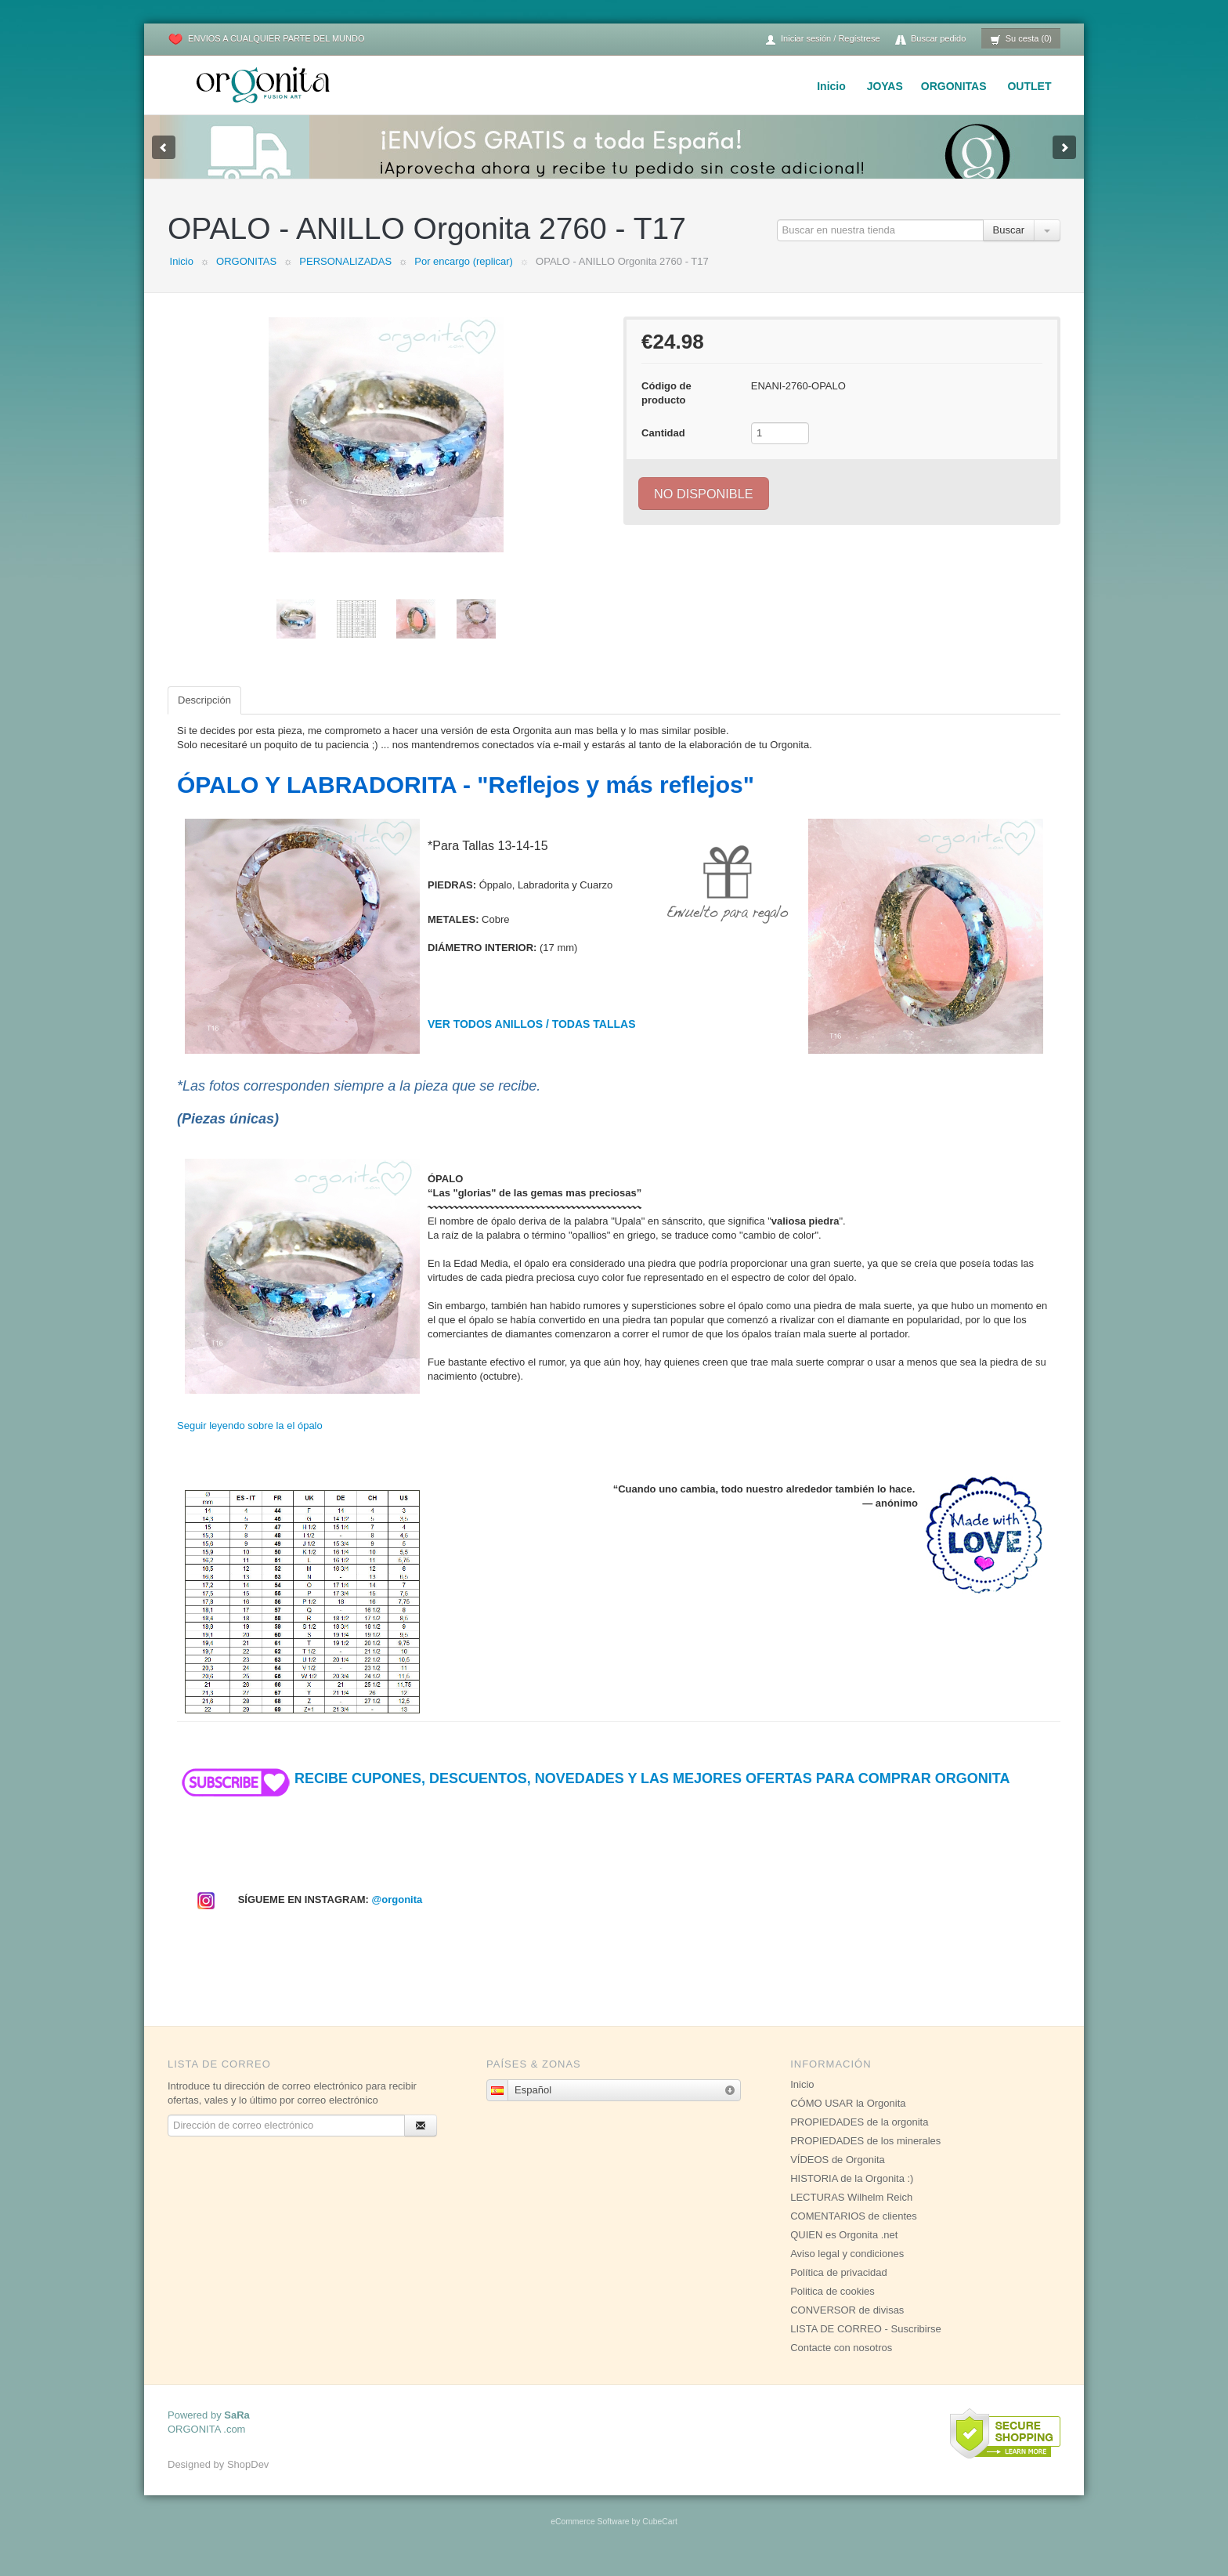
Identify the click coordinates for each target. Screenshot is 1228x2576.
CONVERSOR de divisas (847, 2326)
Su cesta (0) (1021, 39)
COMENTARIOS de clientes (853, 2232)
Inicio (831, 86)
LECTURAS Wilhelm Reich (851, 2213)
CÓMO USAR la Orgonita (847, 2119)
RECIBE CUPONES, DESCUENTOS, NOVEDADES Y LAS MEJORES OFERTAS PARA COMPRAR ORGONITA (593, 1794)
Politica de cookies (832, 2307)
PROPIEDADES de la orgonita (859, 2138)
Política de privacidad (838, 2288)
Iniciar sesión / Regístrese (822, 39)
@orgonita (397, 1915)
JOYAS (885, 86)
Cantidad (663, 448)
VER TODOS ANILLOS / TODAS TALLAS (532, 1039)
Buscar (1008, 245)
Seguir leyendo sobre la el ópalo (250, 1441)
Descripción (204, 716)
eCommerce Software (590, 2537)
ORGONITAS (954, 86)
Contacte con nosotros (841, 2363)
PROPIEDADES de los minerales (865, 2156)
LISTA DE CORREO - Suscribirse (865, 2344)
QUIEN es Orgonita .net (844, 2250)
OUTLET (1029, 86)
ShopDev (248, 2480)
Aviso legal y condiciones (847, 2269)
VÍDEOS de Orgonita (837, 2175)
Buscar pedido (930, 39)
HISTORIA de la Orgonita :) (851, 2194)
